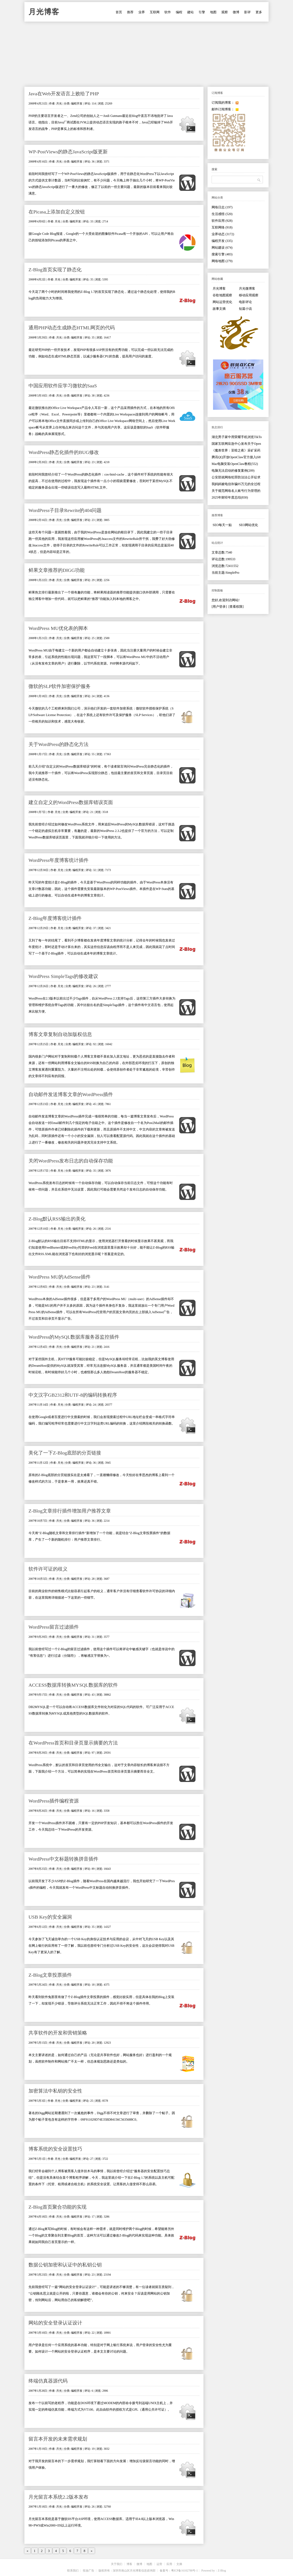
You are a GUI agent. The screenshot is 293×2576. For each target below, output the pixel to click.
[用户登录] (219, 606)
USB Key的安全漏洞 (50, 1917)
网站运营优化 (222, 302)
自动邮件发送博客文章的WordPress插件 (70, 1094)
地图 (213, 12)
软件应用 (222, 220)
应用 (169, 2564)
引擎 (202, 12)
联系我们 (73, 2570)
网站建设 (222, 247)
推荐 (130, 12)
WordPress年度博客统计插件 (58, 860)
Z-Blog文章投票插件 (50, 1975)
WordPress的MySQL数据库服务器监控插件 (73, 1337)
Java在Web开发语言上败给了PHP (63, 93)
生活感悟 (222, 214)
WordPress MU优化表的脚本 (58, 628)
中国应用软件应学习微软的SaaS (62, 385)
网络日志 (222, 207)
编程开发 (76, 103)
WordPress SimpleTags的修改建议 (63, 976)
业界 (141, 12)
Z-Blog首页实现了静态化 (55, 269)
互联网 (155, 12)
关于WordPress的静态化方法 (58, 744)
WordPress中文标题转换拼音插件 (63, 1859)
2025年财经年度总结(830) (230, 497)
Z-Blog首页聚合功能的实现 (57, 2207)
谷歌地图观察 (222, 295)
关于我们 (116, 2564)
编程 (179, 12)
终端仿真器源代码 (48, 2381)
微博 (236, 12)
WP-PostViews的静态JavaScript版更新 (68, 151)
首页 (119, 12)
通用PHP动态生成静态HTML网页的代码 (71, 327)
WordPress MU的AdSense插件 (59, 1277)
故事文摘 (219, 308)
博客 (129, 2564)
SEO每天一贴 (222, 525)
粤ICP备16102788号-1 (184, 2570)
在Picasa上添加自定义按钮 (56, 211)
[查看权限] (236, 606)
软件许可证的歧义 (48, 1569)
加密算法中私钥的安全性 (55, 2091)
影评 (247, 12)
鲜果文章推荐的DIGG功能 (56, 570)
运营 (159, 2564)
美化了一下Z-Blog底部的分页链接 (64, 1453)
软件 (167, 12)
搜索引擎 (222, 254)
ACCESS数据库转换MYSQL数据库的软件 (73, 1685)
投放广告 (88, 2570)
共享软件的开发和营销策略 (57, 2033)
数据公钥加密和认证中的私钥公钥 (65, 2264)
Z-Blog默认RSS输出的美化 (56, 1219)
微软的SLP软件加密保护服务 (59, 686)
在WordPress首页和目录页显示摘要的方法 (73, 1743)
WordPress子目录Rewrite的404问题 (65, 510)
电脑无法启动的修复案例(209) (233, 470)
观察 (224, 12)
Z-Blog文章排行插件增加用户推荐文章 (69, 1511)
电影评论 (245, 302)
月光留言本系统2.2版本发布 (58, 2497)
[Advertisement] (146, 54)
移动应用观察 (248, 295)
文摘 (179, 2564)
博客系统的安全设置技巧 (55, 2149)
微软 (38, 408)
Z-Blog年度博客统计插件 (55, 918)
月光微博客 (247, 288)
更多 (259, 12)
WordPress (147, 174)
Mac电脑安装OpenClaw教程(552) (235, 464)
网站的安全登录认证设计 (55, 2323)
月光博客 (43, 12)
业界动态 (223, 234)
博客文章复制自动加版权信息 (60, 1034)
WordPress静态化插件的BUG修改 (63, 452)
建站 (190, 12)
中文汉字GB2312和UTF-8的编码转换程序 (72, 1395)
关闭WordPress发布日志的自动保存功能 (70, 1160)
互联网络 (222, 227)
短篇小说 (245, 308)
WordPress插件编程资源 (53, 1801)
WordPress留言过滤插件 (53, 1627)
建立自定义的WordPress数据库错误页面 (70, 802)
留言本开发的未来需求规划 (57, 2439)
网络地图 (222, 261)
